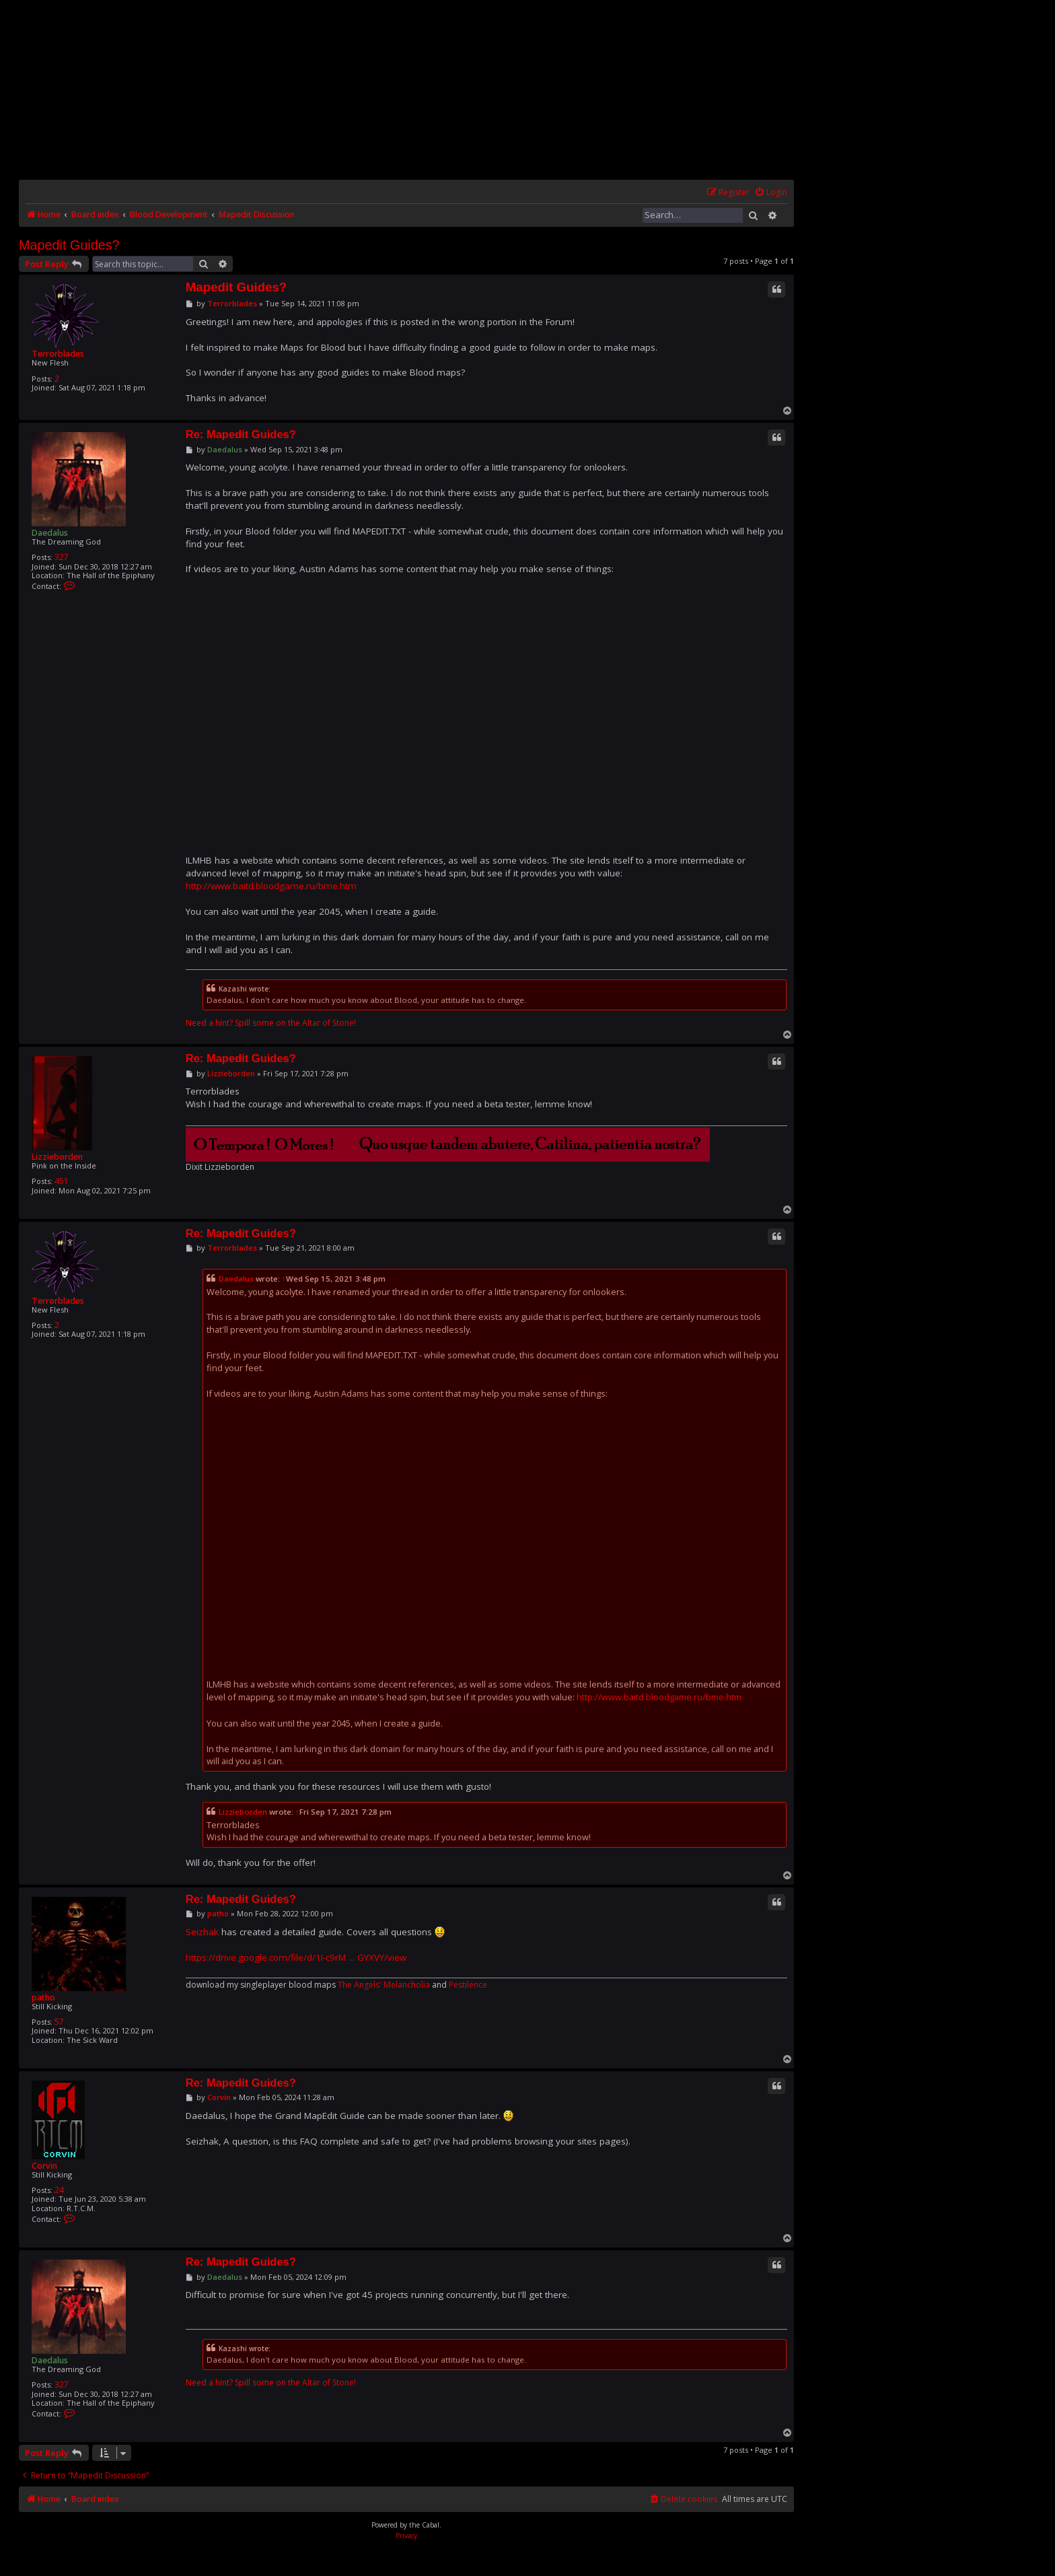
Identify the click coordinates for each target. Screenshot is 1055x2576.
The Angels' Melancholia (384, 1985)
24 (59, 2190)
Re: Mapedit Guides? (241, 434)
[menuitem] (770, 193)
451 (61, 1181)
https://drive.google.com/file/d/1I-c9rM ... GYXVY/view (296, 1957)
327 (61, 557)
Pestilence (468, 1985)
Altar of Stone (328, 1023)
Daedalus (50, 532)
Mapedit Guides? (69, 245)
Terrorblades (58, 353)
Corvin (44, 2165)
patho (43, 1997)
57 (59, 2021)
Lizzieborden (57, 1156)
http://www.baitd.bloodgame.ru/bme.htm (271, 886)
